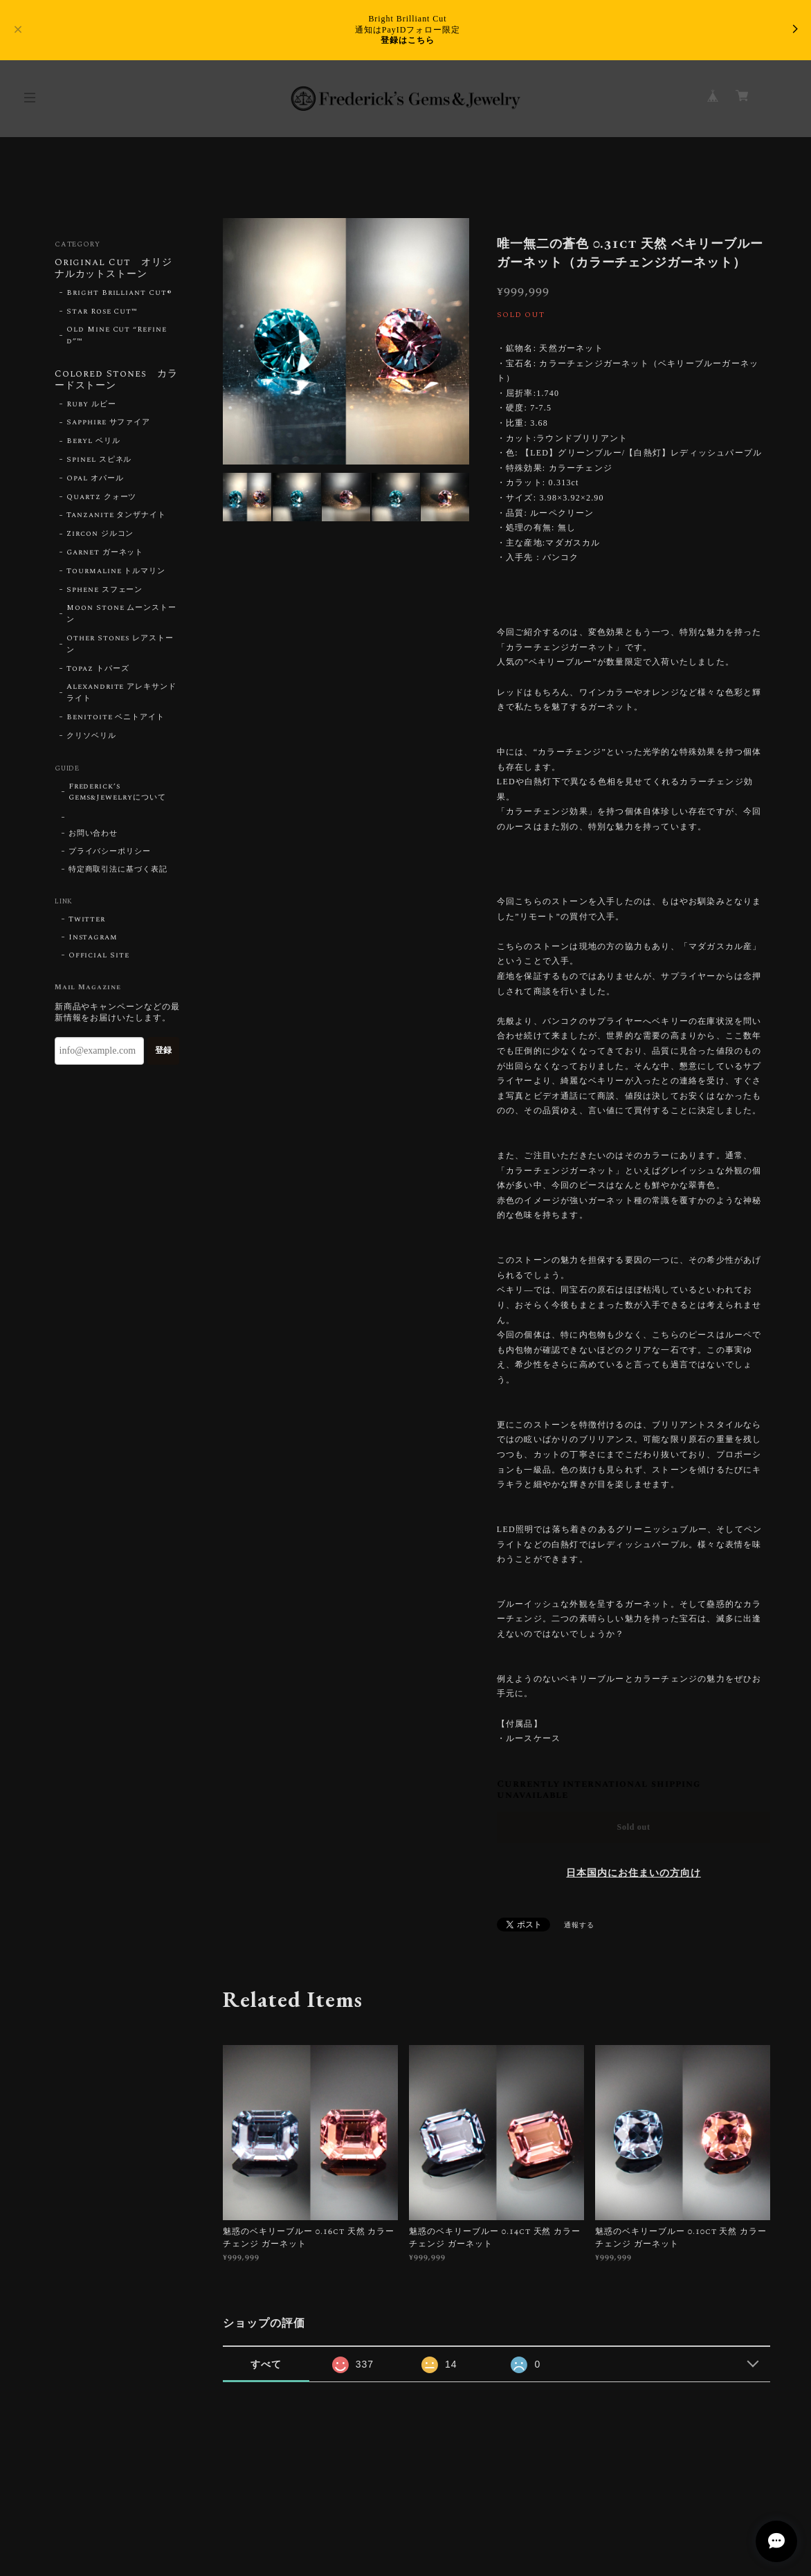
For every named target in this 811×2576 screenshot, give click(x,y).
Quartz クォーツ (101, 497)
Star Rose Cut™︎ (102, 311)
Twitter (87, 919)
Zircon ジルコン (100, 533)
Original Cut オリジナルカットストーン (113, 269)
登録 (163, 1050)
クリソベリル (91, 735)
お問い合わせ (93, 833)
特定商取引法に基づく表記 (118, 869)
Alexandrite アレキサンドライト (121, 692)
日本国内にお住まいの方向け (633, 1873)
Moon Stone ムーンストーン (121, 613)
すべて (266, 2364)
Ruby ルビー (91, 404)
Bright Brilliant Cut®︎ (119, 292)
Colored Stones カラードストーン (116, 380)
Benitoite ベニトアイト (115, 717)
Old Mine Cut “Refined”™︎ (116, 335)
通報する (579, 1925)
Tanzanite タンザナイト (116, 515)
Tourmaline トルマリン (115, 571)
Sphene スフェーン (104, 589)
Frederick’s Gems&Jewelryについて (117, 792)
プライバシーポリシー (110, 851)
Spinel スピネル (99, 459)
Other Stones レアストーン (120, 644)
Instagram (93, 937)
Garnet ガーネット (105, 552)
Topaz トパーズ (97, 668)
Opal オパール (95, 478)
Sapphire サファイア (108, 422)
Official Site (99, 955)
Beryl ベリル (93, 441)
